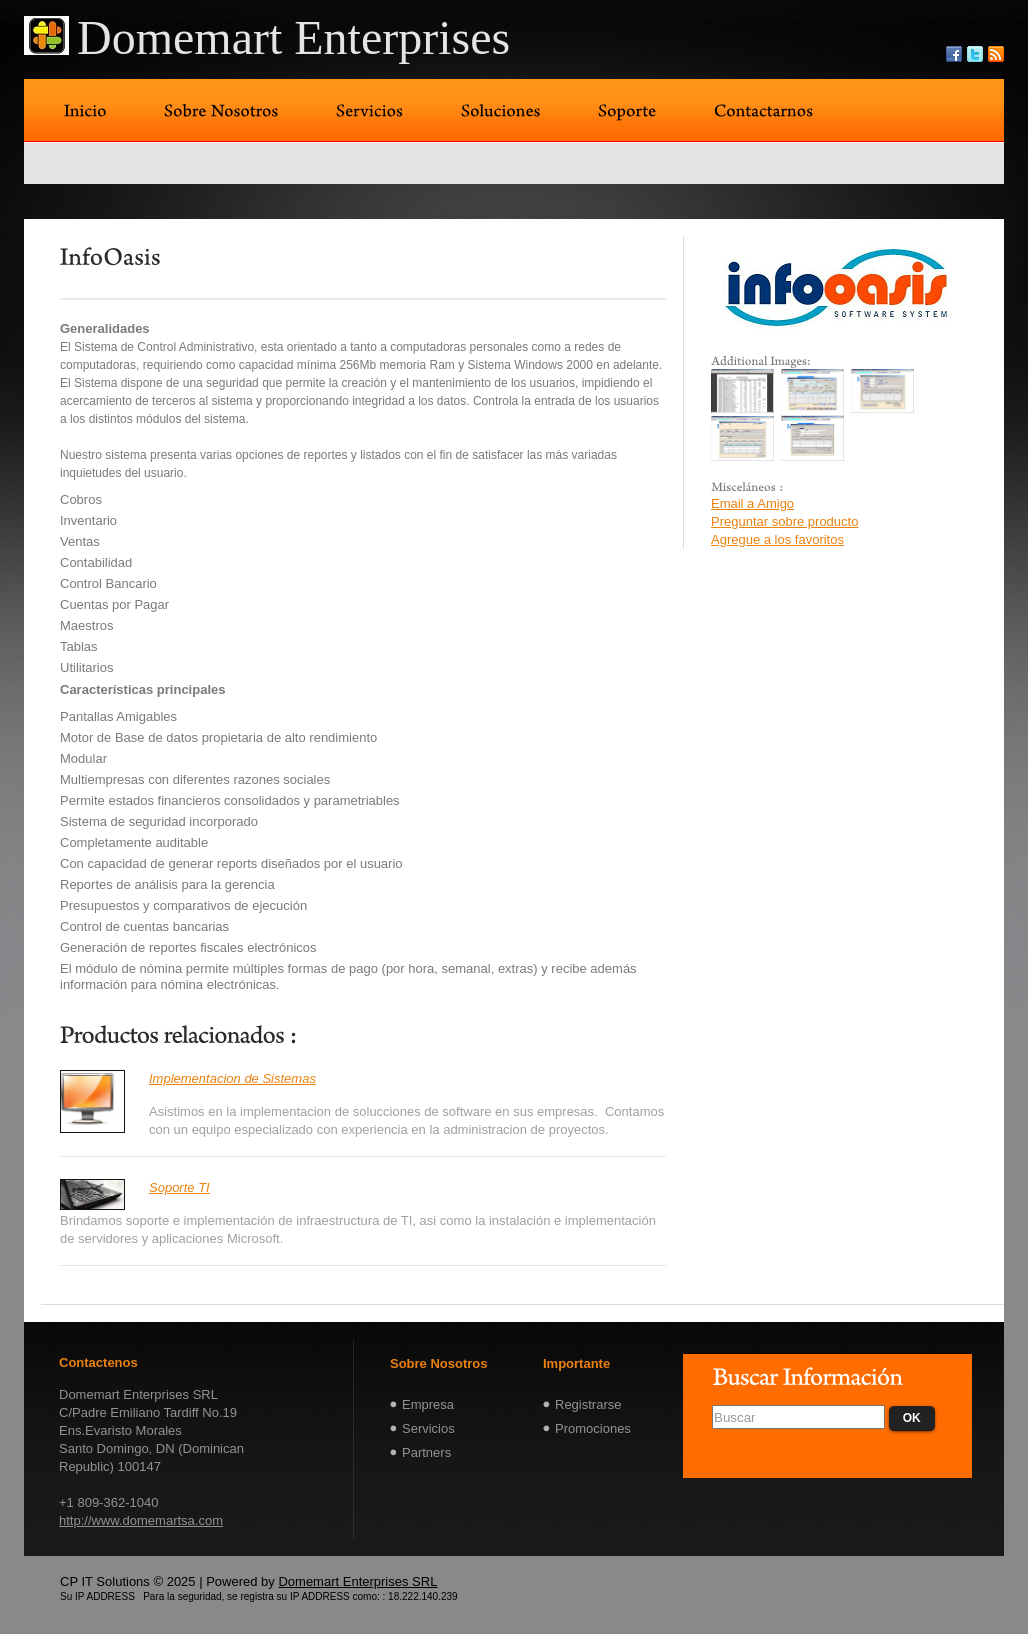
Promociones (593, 1428)
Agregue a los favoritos (777, 539)
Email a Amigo (752, 503)
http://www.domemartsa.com (141, 1520)
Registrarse (588, 1404)
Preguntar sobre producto (784, 521)
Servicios (428, 1428)
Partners (426, 1452)
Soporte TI (179, 1187)
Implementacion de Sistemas (232, 1078)
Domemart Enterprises (293, 37)
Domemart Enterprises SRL (357, 1581)
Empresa (428, 1404)
